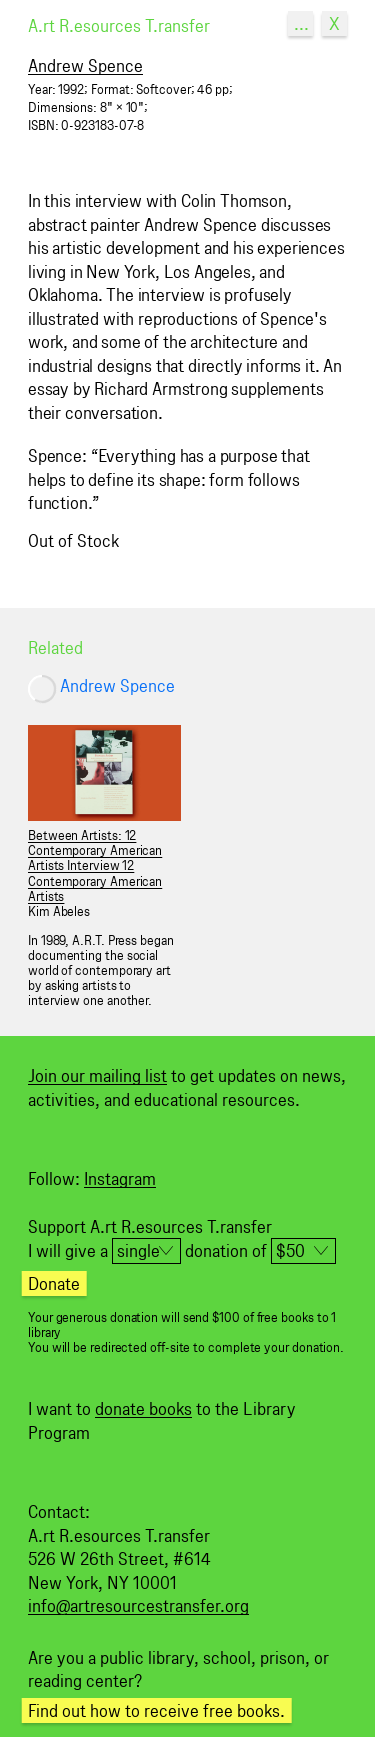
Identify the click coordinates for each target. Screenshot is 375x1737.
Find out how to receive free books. (156, 1710)
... (301, 23)
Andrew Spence (117, 685)
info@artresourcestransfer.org (138, 1605)
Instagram (120, 1178)
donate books (143, 1408)
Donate (54, 1283)
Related (55, 647)
